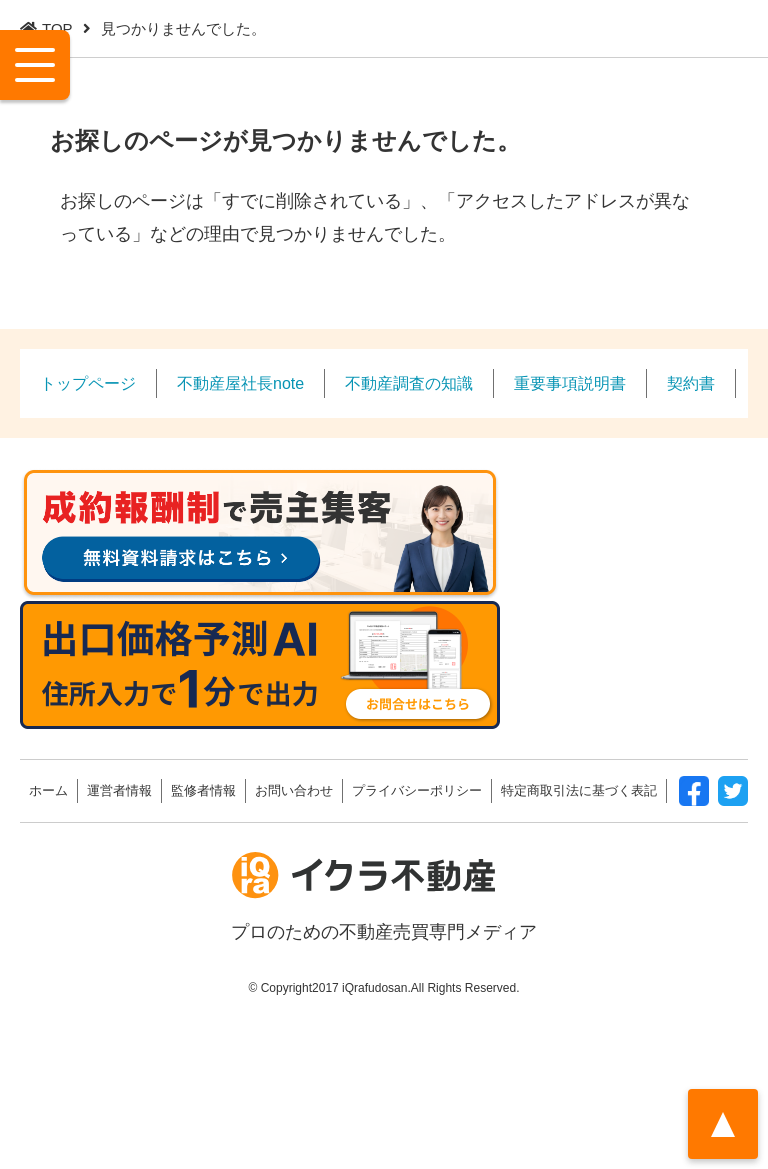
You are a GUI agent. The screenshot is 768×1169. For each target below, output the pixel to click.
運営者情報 (119, 790)
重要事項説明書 (570, 383)
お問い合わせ (294, 790)
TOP (57, 28)
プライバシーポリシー (417, 790)
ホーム (48, 790)
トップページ (88, 383)
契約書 (691, 383)
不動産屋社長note (240, 383)
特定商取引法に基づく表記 (579, 790)
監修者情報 (203, 790)
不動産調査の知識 (409, 383)
